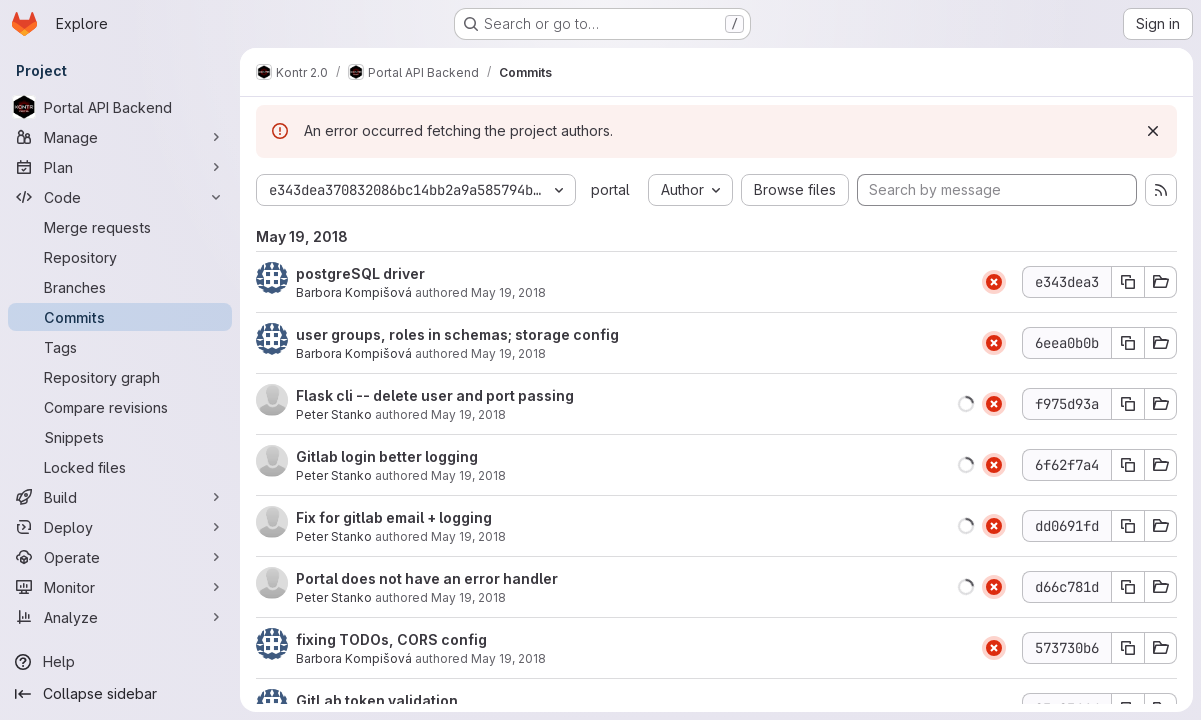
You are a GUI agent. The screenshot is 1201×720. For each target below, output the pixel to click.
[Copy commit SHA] (1128, 282)
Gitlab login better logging (387, 456)
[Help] (120, 662)
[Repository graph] (120, 377)
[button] (966, 404)
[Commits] (120, 317)
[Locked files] (120, 467)
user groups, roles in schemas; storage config (457, 334)
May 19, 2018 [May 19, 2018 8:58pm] (508, 292)
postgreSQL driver (360, 273)
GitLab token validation (377, 700)
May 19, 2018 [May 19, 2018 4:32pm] (468, 475)
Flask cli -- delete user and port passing (435, 395)
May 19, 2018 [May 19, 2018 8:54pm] (508, 353)
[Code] (120, 197)
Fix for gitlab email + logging (394, 517)
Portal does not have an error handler (427, 578)
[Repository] (120, 257)
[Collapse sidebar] (120, 694)
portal (610, 189)
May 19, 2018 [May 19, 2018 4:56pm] (468, 414)
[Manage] (120, 137)
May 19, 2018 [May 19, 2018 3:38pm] (508, 658)
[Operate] (120, 557)
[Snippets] (120, 437)
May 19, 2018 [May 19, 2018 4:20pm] (468, 536)
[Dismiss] (1153, 131)
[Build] (120, 497)
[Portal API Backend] (120, 107)
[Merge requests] (120, 227)
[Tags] (120, 347)
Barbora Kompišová (354, 292)
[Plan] (120, 167)
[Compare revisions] (120, 407)
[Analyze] (120, 617)
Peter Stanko (334, 414)
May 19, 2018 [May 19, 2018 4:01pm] (468, 597)
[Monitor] (120, 587)
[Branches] (120, 287)
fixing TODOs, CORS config (391, 639)
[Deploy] (120, 527)
